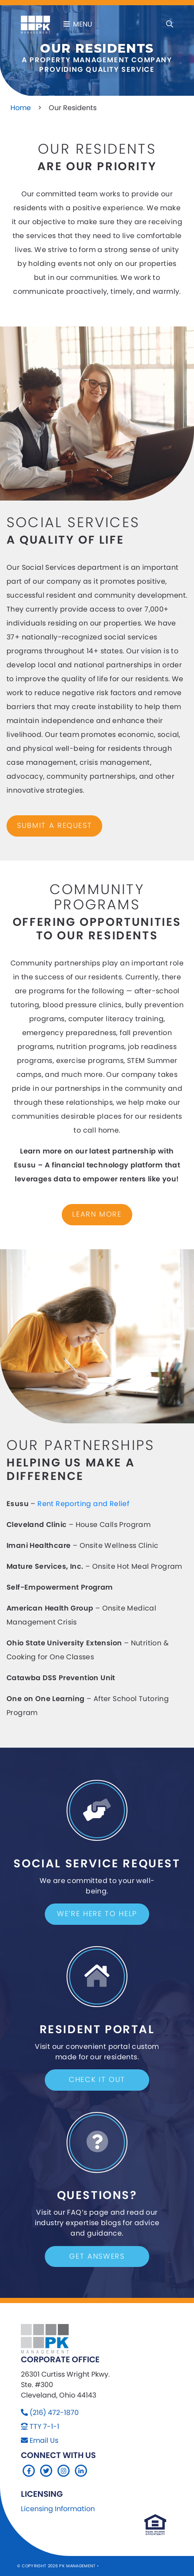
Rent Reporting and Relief (83, 1504)
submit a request (54, 826)
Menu (78, 24)
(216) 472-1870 (54, 2413)
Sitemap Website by (124, 2566)
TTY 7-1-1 (44, 2426)
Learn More (97, 1214)
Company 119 (163, 2566)
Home (20, 108)
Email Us (44, 2440)
